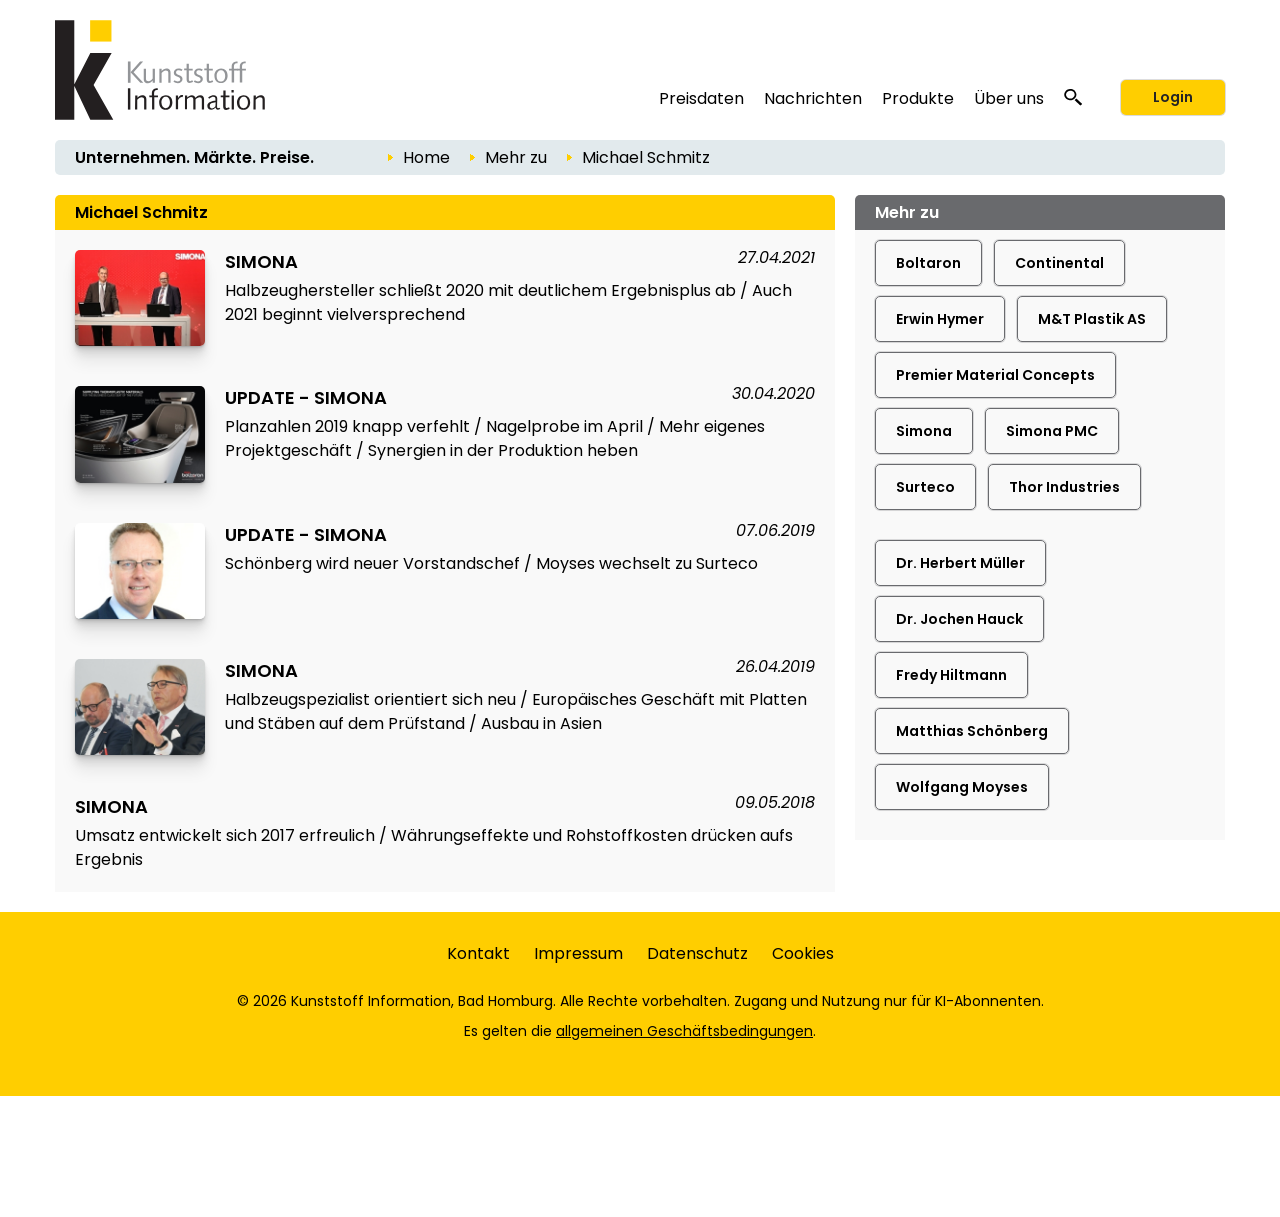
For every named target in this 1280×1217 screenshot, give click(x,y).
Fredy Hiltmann (951, 675)
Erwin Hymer (940, 319)
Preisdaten (701, 98)
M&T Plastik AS (1092, 319)
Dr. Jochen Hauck (959, 619)
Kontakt (478, 953)
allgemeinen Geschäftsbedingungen (684, 1031)
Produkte (918, 98)
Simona (924, 431)
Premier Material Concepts (995, 375)
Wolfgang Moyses (962, 787)
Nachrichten (813, 98)
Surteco (925, 487)
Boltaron (928, 263)
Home (426, 157)
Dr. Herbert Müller (960, 563)
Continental (1059, 263)
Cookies (803, 953)
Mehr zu (516, 157)
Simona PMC (1052, 431)
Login (1173, 97)
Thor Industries (1064, 487)
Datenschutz (697, 953)
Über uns (1009, 98)
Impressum (578, 953)
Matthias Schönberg (972, 731)
